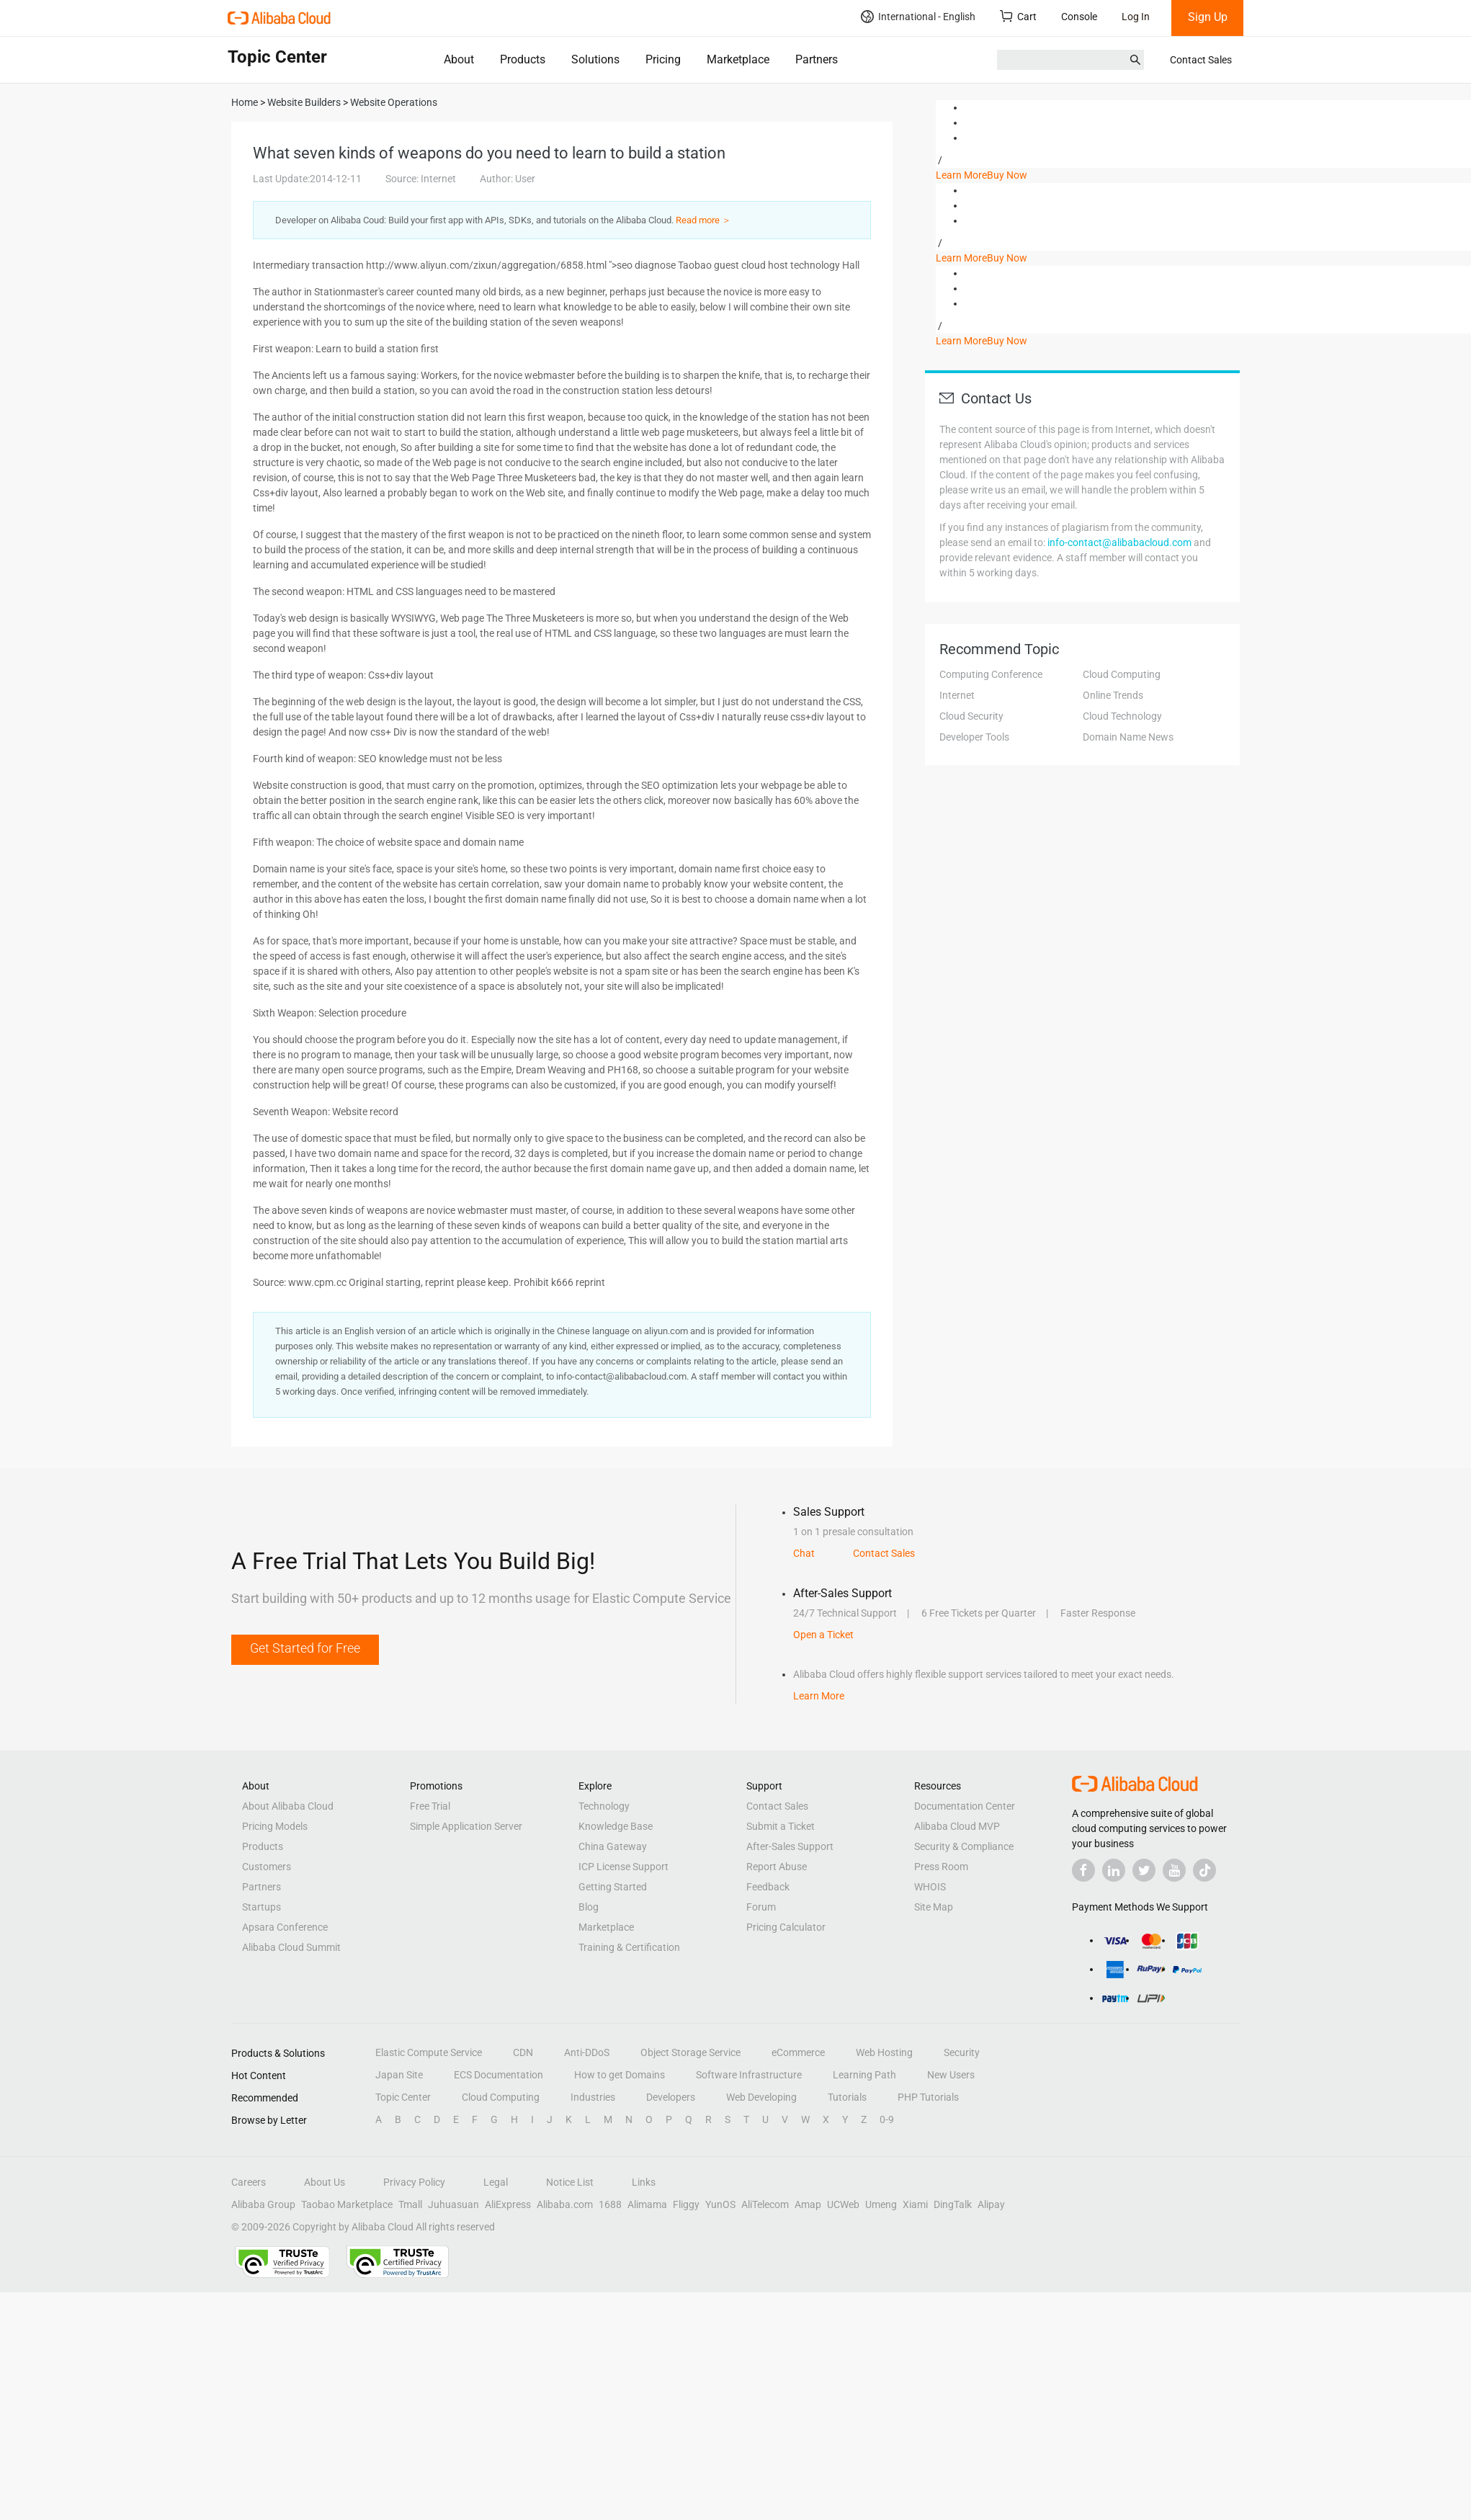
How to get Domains (619, 2075)
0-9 (887, 2119)
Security (962, 2052)
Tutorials (847, 2097)
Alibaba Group (263, 2204)
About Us (324, 2182)
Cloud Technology (1122, 716)
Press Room (941, 1866)
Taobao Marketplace (347, 2204)
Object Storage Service (690, 2052)
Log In (1136, 16)
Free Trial (430, 1806)
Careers (248, 2182)
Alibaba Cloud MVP (957, 1826)
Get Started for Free (305, 1648)
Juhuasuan (453, 2204)
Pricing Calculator (786, 1927)
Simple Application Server (466, 1826)
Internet (957, 695)
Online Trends (1113, 695)
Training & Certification (629, 1947)
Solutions (595, 59)
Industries (593, 2097)
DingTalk (953, 2204)
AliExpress (508, 2204)
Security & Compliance (964, 1846)
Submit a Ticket (780, 1826)
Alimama (647, 2204)
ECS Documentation (498, 2075)
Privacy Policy (414, 2182)
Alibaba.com (565, 2204)
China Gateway (612, 1846)
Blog (588, 1907)
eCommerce (798, 2052)
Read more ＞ (703, 220)
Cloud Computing (1122, 674)
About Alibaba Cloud (288, 1806)
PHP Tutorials (928, 2097)
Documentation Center (964, 1806)
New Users (951, 2075)
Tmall (410, 2204)
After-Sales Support (789, 1846)
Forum (761, 1907)
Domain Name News (1128, 737)
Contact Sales (1201, 60)
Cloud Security (971, 716)
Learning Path (864, 2075)
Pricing (663, 59)
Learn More (961, 175)
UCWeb (843, 2204)
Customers (266, 1866)
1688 (610, 2204)
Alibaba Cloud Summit (291, 1947)
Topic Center (403, 2097)
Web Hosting (884, 2052)
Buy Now (1007, 175)
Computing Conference (990, 674)
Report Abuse (776, 1866)
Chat (804, 1553)
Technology (604, 1806)
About (459, 59)
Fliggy (686, 2204)
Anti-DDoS (586, 2052)
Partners (816, 59)
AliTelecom (765, 2204)
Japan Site (399, 2075)
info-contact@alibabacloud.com (1119, 542)
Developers (670, 2097)
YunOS (720, 2204)
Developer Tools (974, 737)
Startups (261, 1907)
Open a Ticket (823, 1634)
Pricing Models (275, 1826)
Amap (808, 2204)
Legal (495, 2182)
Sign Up (1208, 17)
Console (1079, 16)
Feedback (768, 1887)
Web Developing (761, 2097)
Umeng (881, 2204)
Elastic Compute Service (428, 2052)
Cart (1018, 16)
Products (522, 59)
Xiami (915, 2204)
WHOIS (930, 1887)
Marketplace (738, 59)
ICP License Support (623, 1866)
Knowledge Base (615, 1826)
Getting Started (612, 1887)
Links (644, 2182)
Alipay (991, 2204)
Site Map (933, 1907)
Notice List (570, 2182)
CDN (523, 2052)
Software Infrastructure (749, 2075)
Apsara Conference (285, 1927)
